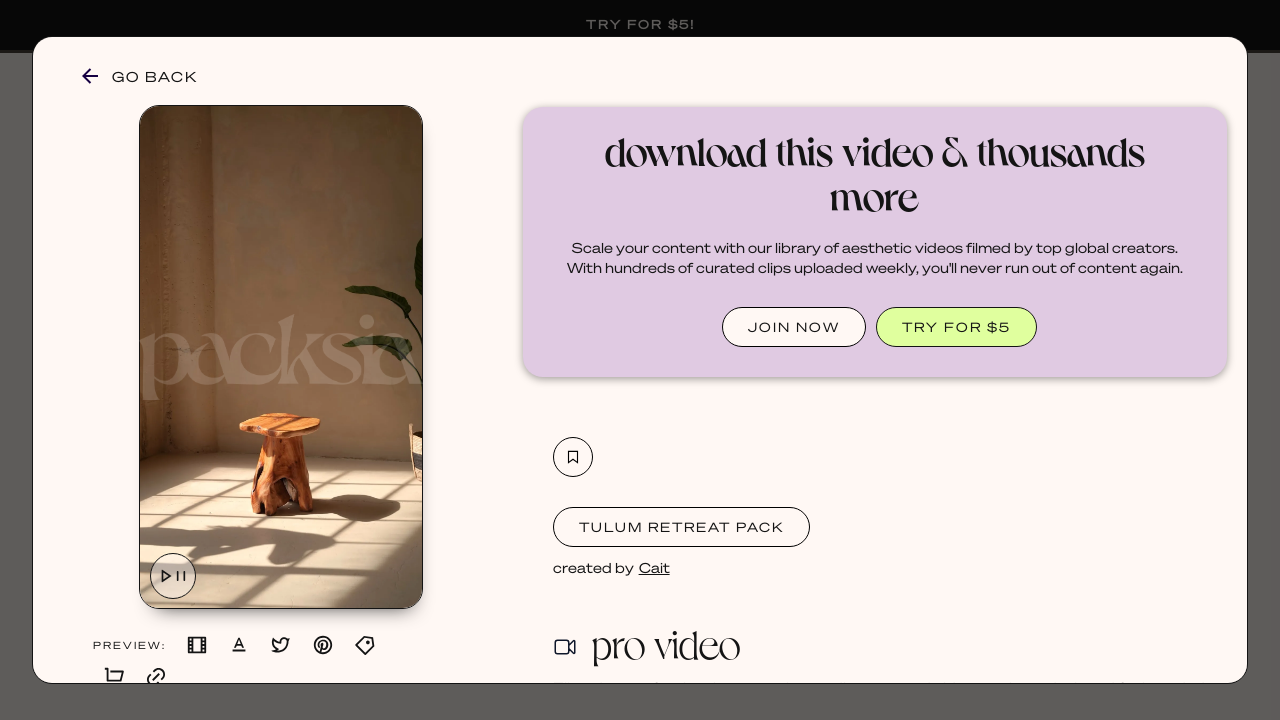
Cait (654, 567)
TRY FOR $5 (956, 326)
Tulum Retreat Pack (681, 526)
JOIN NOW (794, 326)
